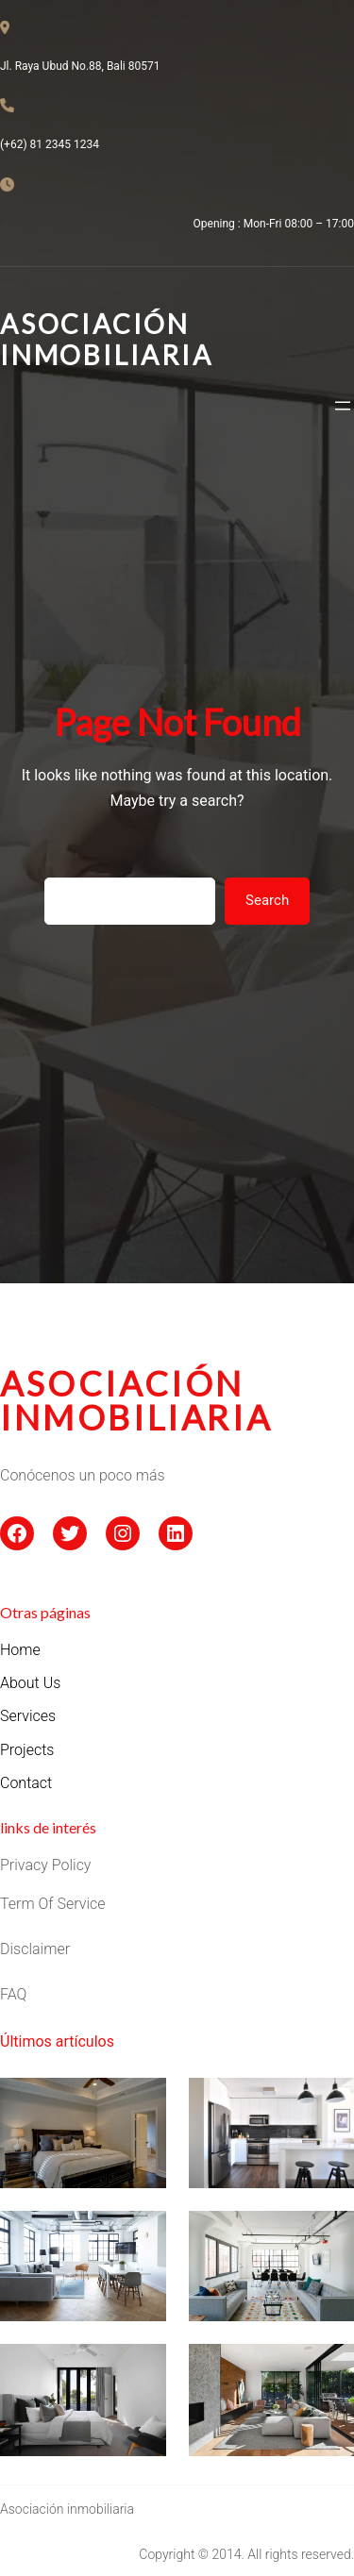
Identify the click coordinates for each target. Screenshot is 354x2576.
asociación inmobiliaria (136, 1400)
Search (267, 900)
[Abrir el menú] (342, 405)
